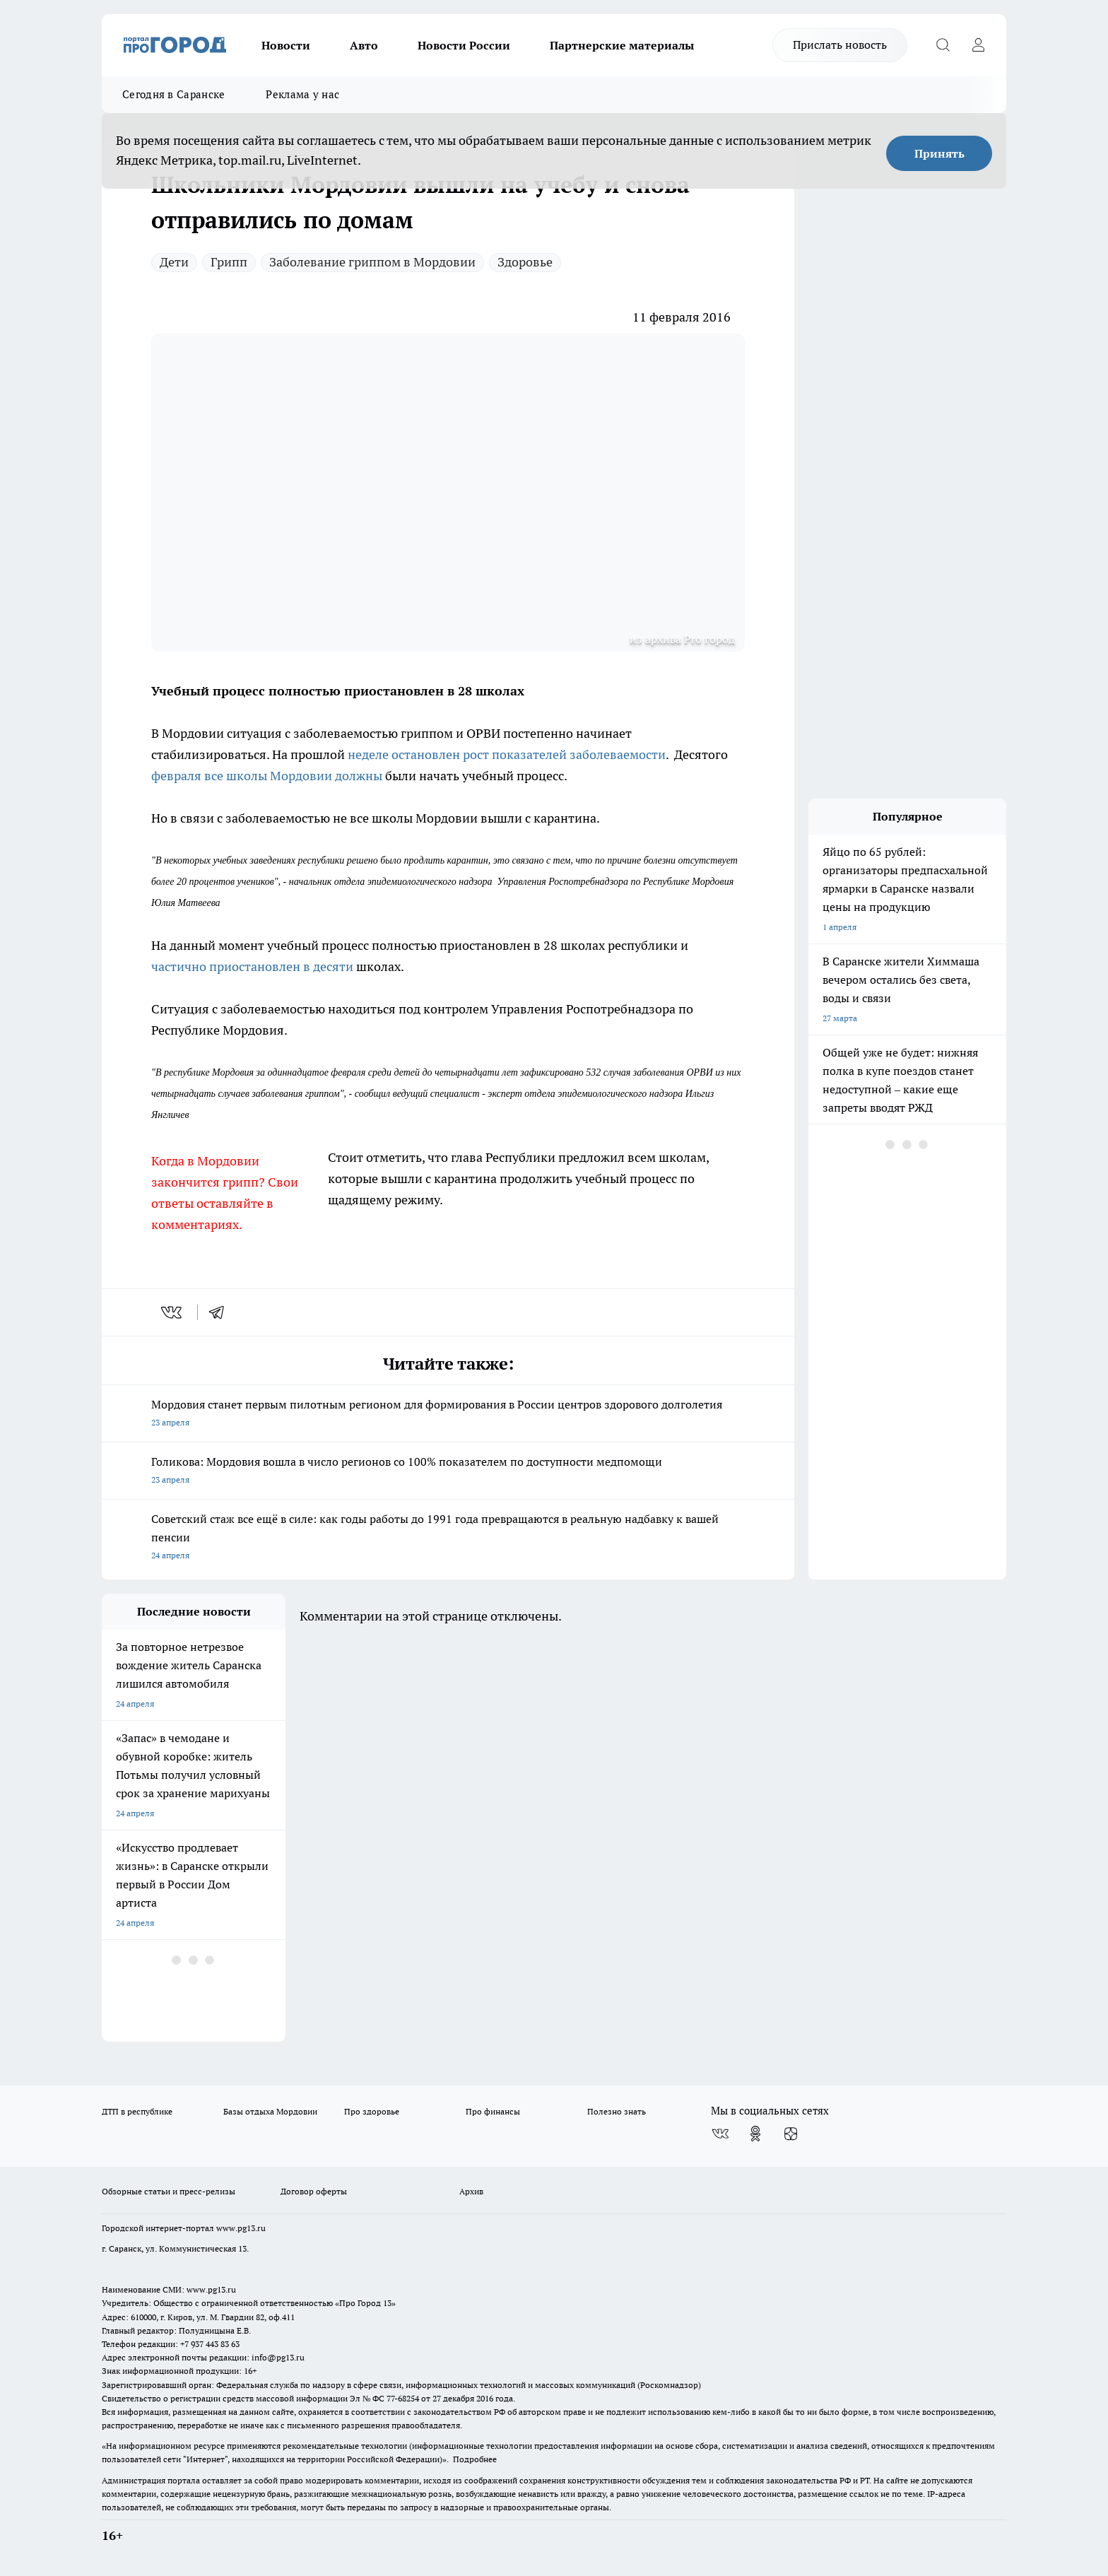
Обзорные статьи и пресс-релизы (168, 2191)
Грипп (229, 262)
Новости (285, 45)
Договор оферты (314, 2191)
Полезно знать (616, 2111)
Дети (174, 262)
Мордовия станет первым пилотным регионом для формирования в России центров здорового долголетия (448, 1414)
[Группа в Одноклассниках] (755, 2133)
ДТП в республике (137, 2111)
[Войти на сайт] (978, 45)
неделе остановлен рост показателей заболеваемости (507, 754)
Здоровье (525, 262)
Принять (939, 153)
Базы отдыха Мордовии (270, 2111)
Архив (471, 2191)
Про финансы (493, 2111)
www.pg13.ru (241, 2228)
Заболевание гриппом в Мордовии (372, 262)
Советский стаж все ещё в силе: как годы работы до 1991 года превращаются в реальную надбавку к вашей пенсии (448, 1538)
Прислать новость (840, 44)
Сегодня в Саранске (173, 94)
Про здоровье (371, 2111)
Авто (364, 45)
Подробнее (475, 2459)
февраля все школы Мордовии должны (266, 775)
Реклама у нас (302, 94)
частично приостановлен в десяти (252, 966)
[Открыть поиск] (943, 45)
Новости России (464, 45)
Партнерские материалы (622, 45)
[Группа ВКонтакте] (720, 2133)
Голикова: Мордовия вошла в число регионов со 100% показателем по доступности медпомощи (448, 1471)
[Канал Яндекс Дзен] (790, 2133)
